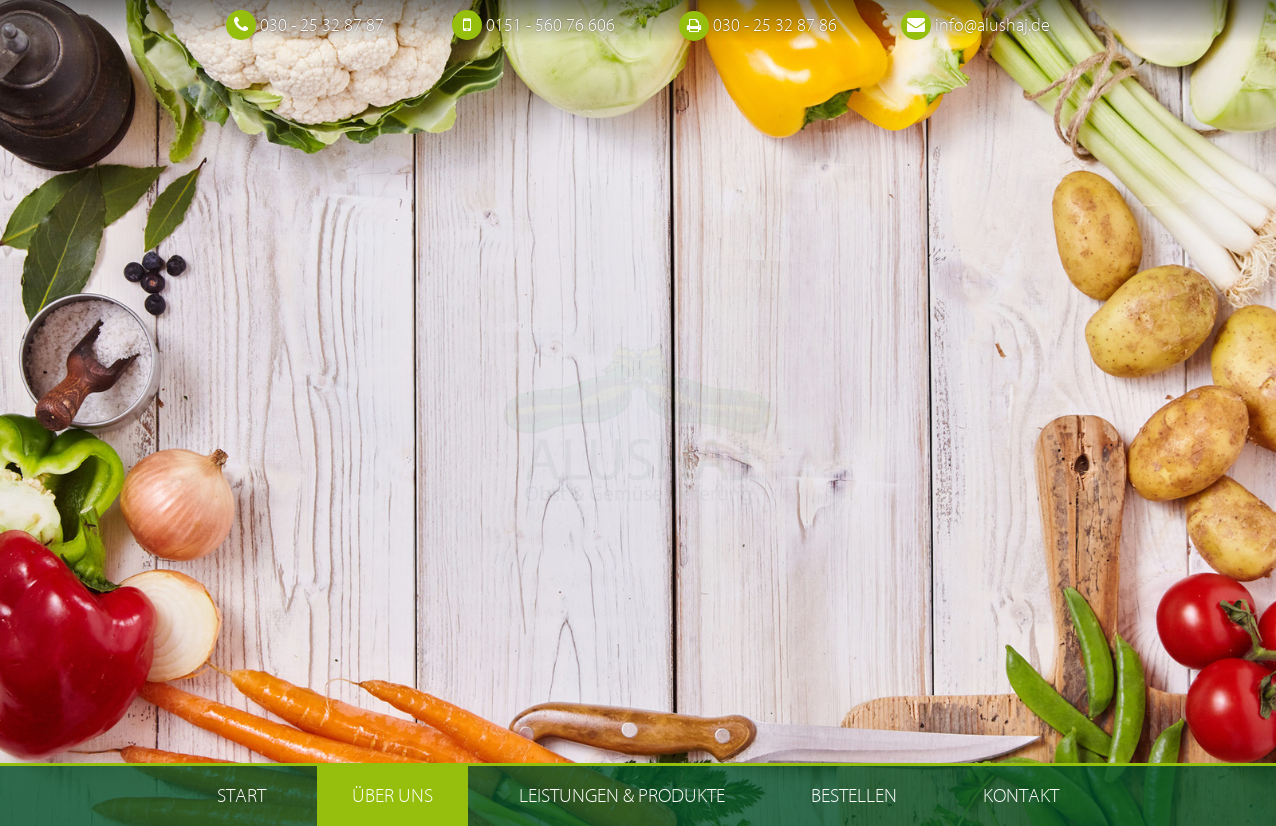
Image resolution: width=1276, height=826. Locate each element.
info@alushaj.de (992, 25)
